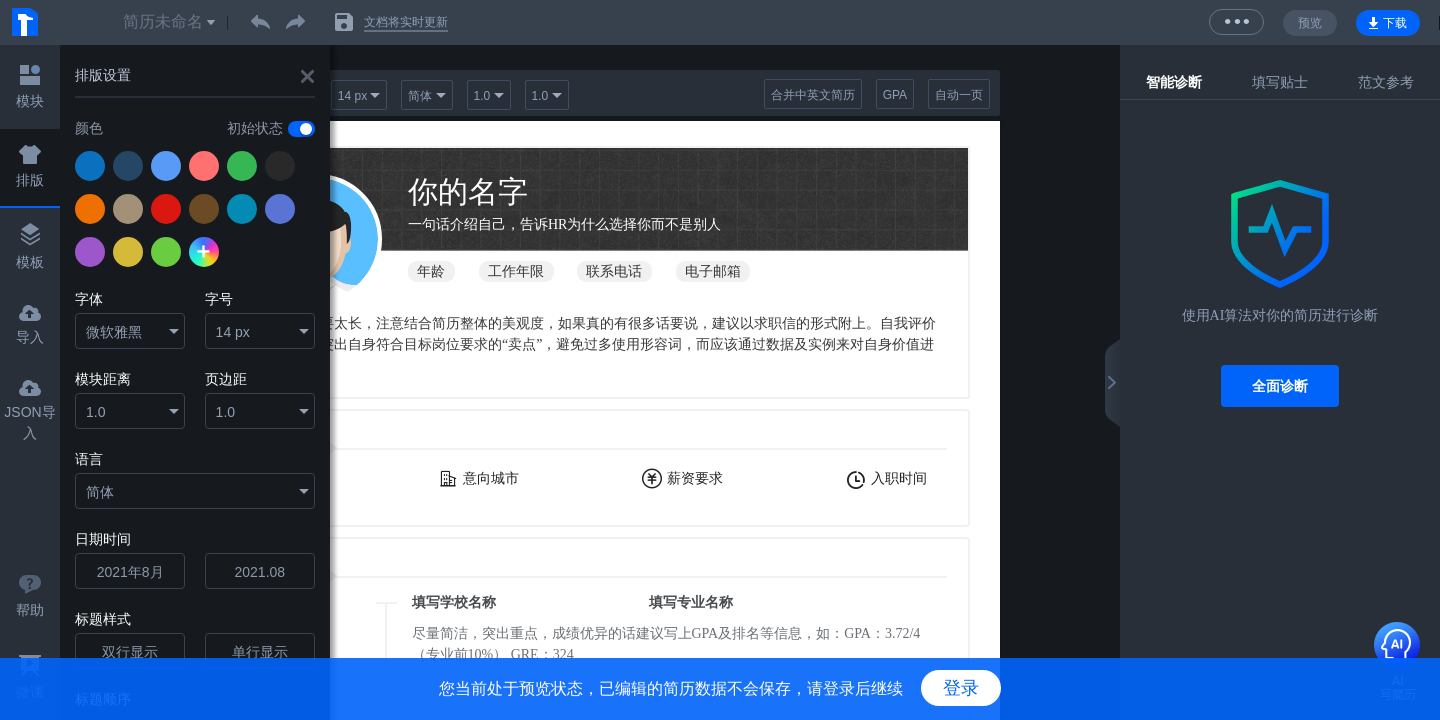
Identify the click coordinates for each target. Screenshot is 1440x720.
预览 (1310, 23)
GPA (895, 95)
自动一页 (959, 95)
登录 (961, 688)
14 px (233, 332)
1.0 (95, 412)
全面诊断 (1280, 386)
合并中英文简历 (813, 95)
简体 (100, 492)
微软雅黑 (114, 332)
